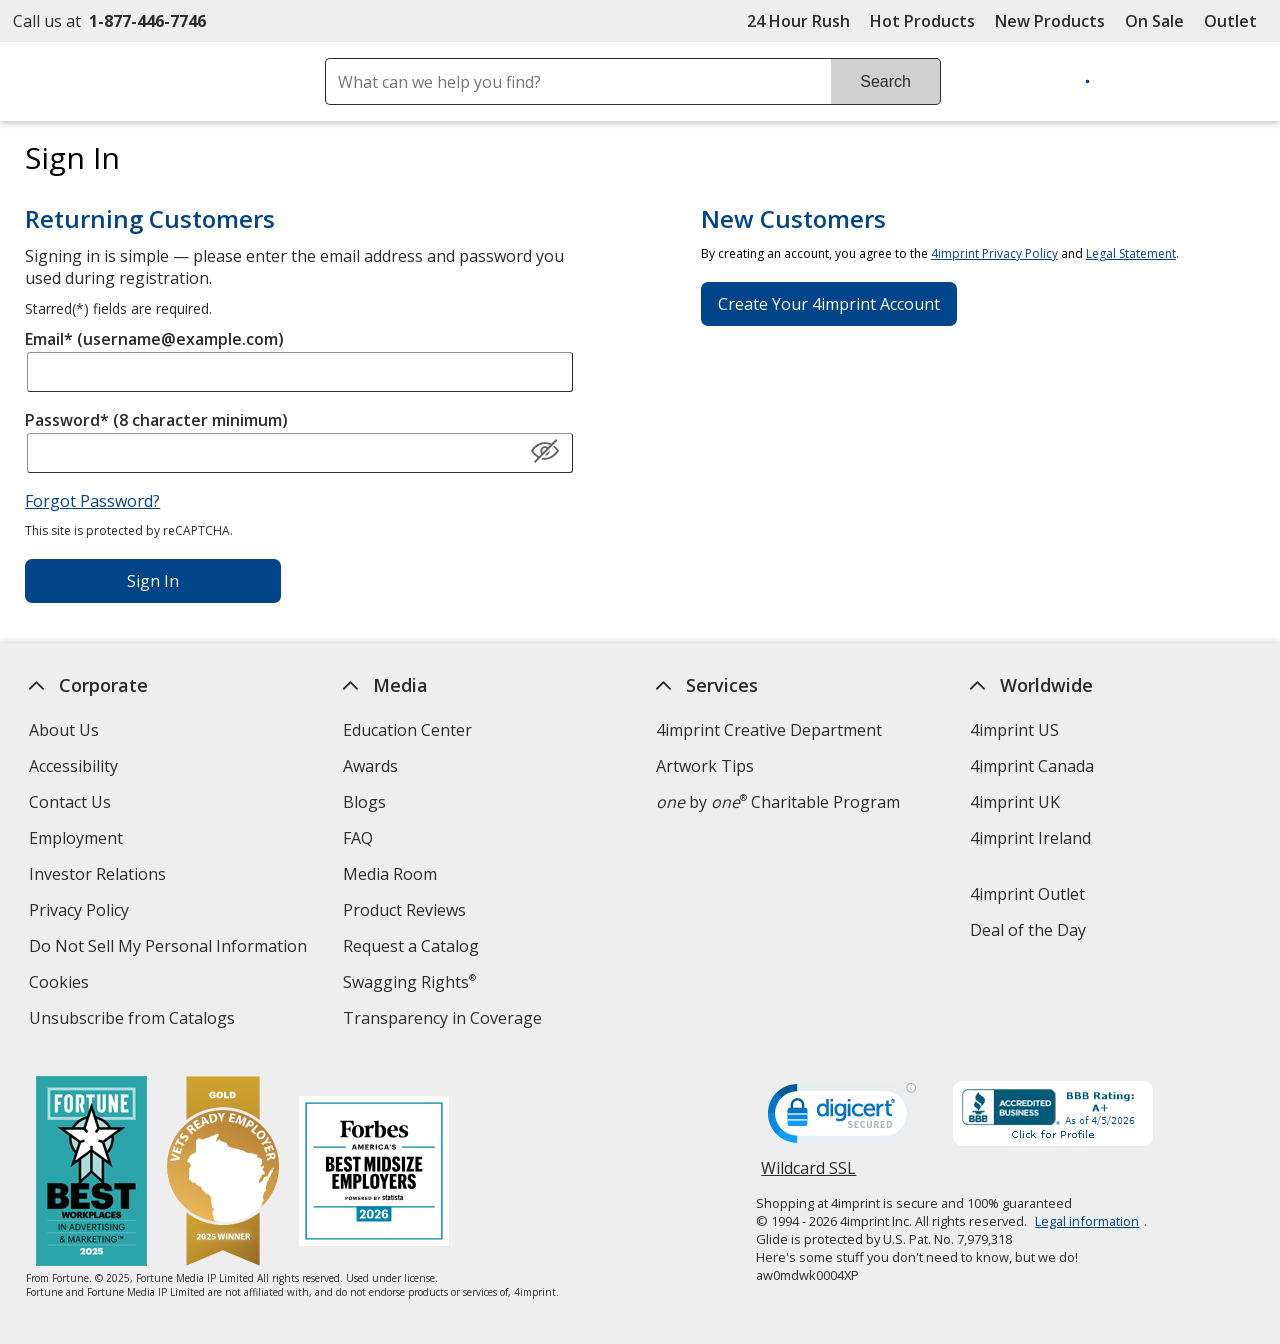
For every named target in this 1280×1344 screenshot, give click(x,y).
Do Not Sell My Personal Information (170, 948)
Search (885, 81)
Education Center (407, 730)
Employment (76, 838)
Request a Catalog (411, 946)
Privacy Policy (81, 912)
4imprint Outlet (1027, 894)
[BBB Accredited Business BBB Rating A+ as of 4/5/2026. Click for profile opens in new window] (1053, 1116)
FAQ (358, 838)
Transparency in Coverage (445, 1020)
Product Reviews (404, 910)
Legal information (1087, 1221)
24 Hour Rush (798, 21)
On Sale (1154, 21)
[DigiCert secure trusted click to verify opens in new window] (842, 1119)
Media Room (390, 874)
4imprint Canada (1032, 766)
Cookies (61, 984)
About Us (64, 730)
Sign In (153, 581)
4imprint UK (1015, 802)
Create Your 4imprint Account (829, 304)
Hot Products (922, 21)
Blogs (364, 802)
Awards (370, 766)
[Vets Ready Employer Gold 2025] (222, 1173)
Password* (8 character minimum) (156, 420)
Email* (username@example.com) (154, 339)
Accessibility (73, 766)
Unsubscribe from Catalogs (134, 1020)
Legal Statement (1131, 253)
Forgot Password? (92, 501)
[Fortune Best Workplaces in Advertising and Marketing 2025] (90, 1173)
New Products (1050, 21)
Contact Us (70, 802)
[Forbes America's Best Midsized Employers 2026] (373, 1173)
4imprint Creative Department (769, 730)
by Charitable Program (778, 802)
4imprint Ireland (1030, 838)
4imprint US (1014, 730)
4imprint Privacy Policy (994, 253)
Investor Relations (100, 876)
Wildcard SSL (808, 1175)
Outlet (1235, 21)
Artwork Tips (705, 766)
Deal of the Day (1028, 930)
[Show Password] (545, 452)
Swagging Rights (409, 982)
